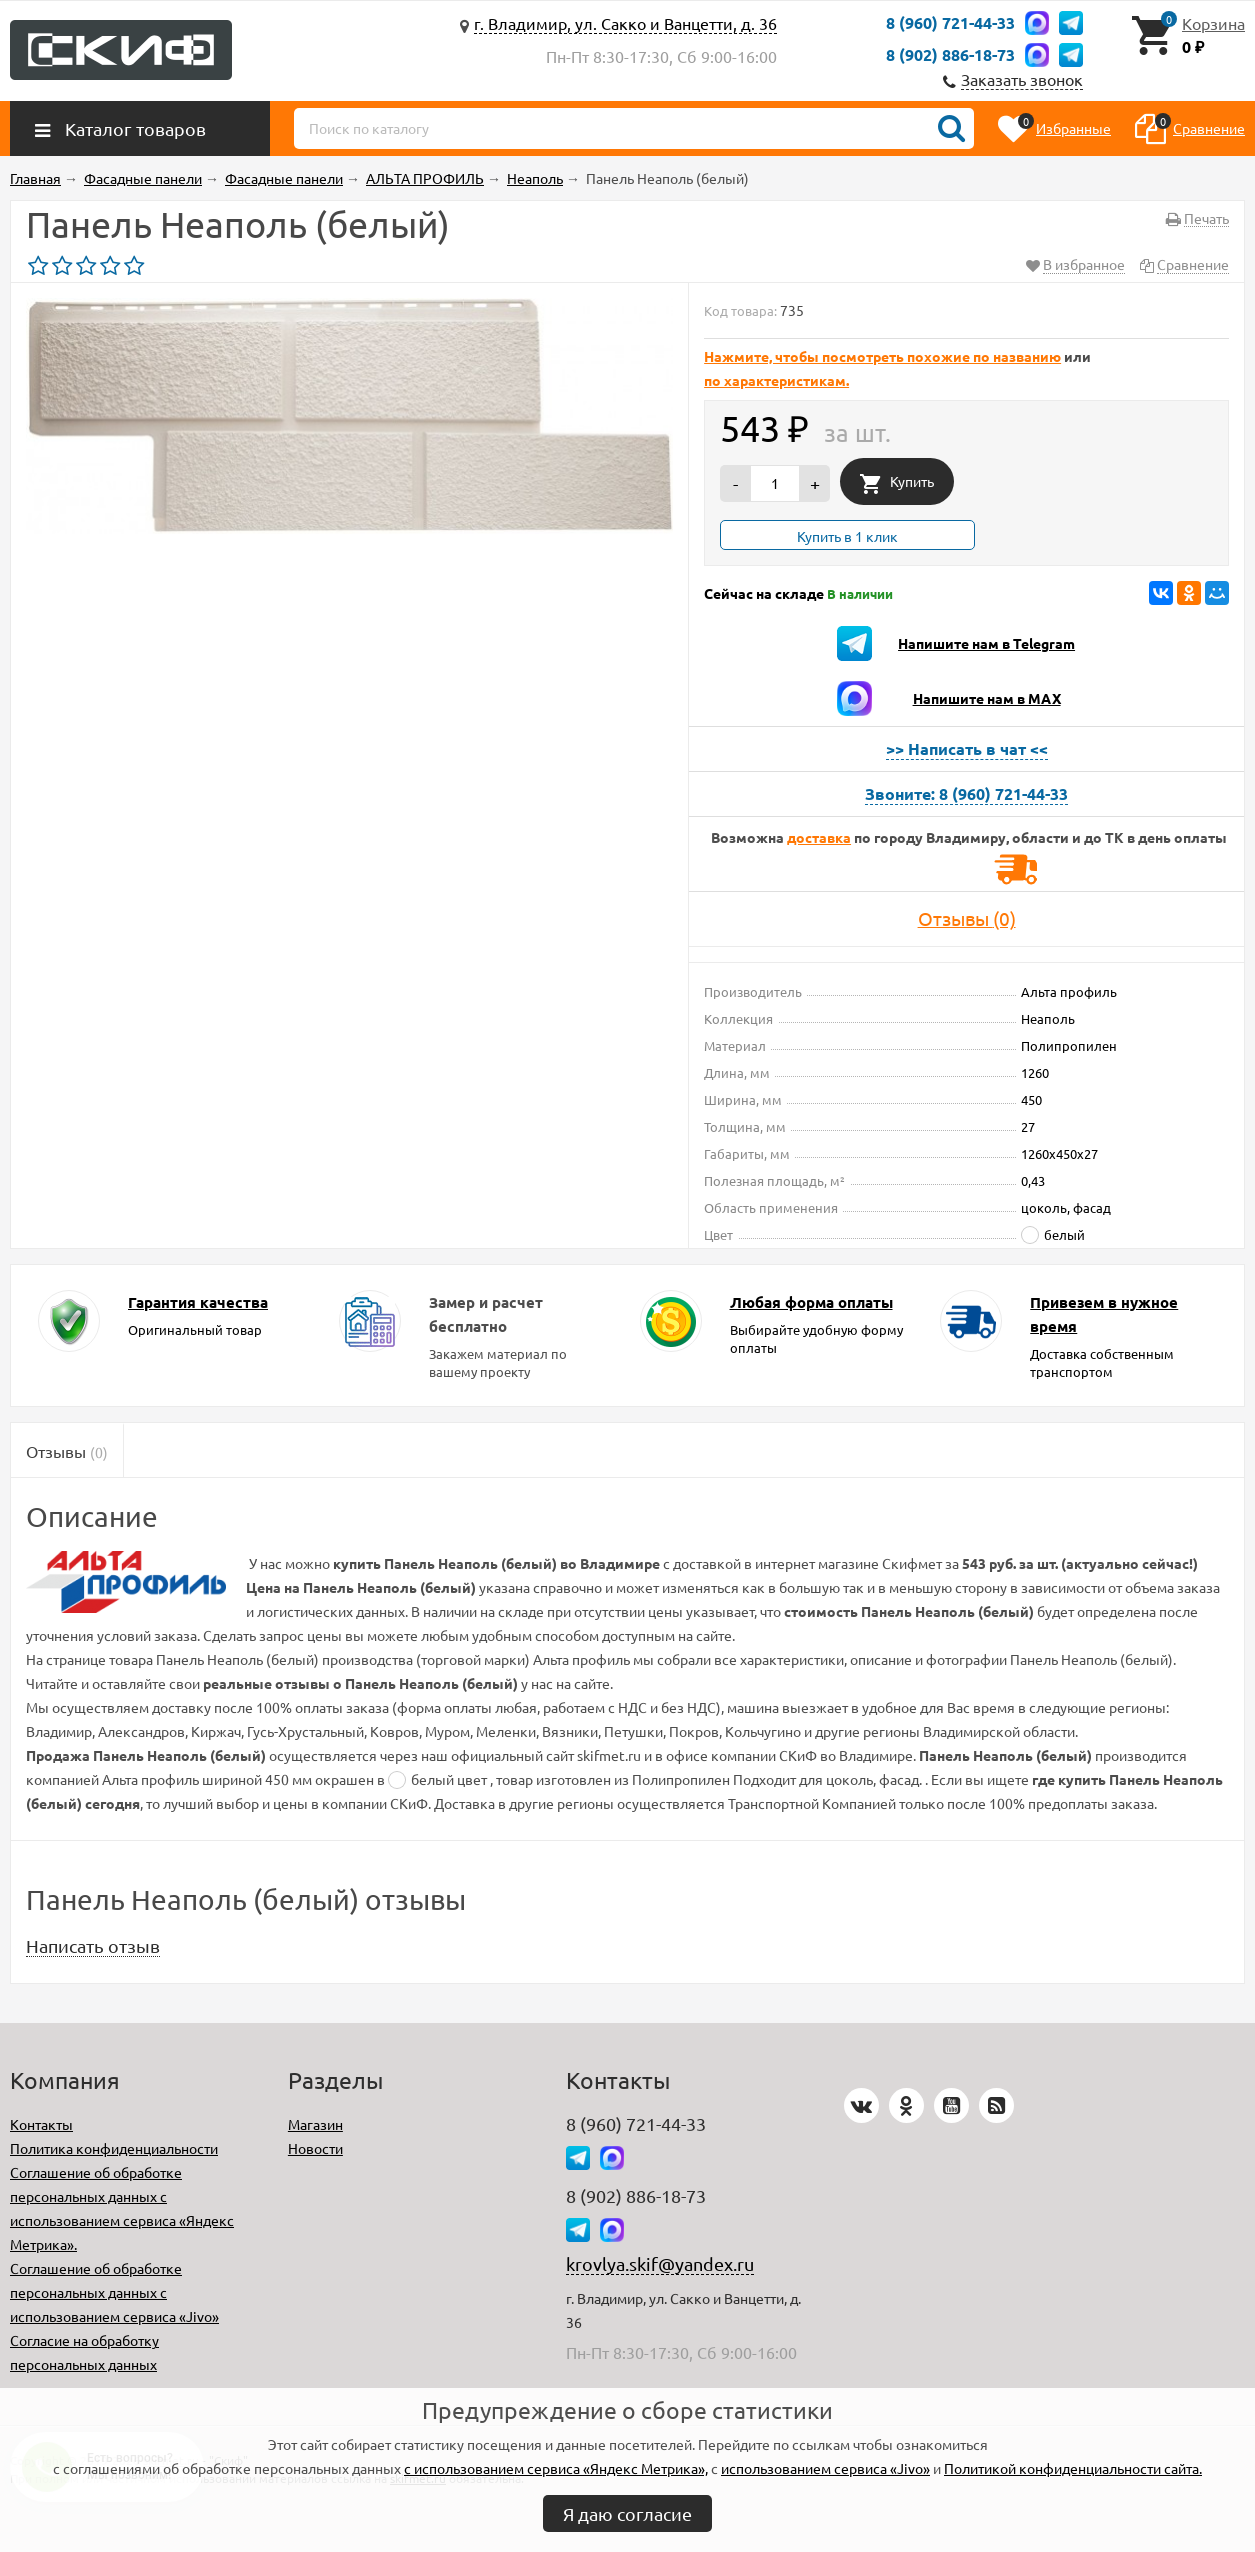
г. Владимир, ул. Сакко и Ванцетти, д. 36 (625, 23)
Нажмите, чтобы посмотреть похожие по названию (882, 356)
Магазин (315, 2124)
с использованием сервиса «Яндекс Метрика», (556, 2468)
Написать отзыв (93, 1945)
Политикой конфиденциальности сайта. (1073, 2468)
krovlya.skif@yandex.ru (660, 2263)
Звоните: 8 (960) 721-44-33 (966, 793)
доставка (819, 837)
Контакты (41, 2124)
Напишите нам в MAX (987, 698)
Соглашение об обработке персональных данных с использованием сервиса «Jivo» (114, 2292)
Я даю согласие (627, 2513)
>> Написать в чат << (967, 748)
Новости (315, 2148)
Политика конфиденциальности (114, 2148)
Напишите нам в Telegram (986, 643)
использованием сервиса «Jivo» (825, 2468)
